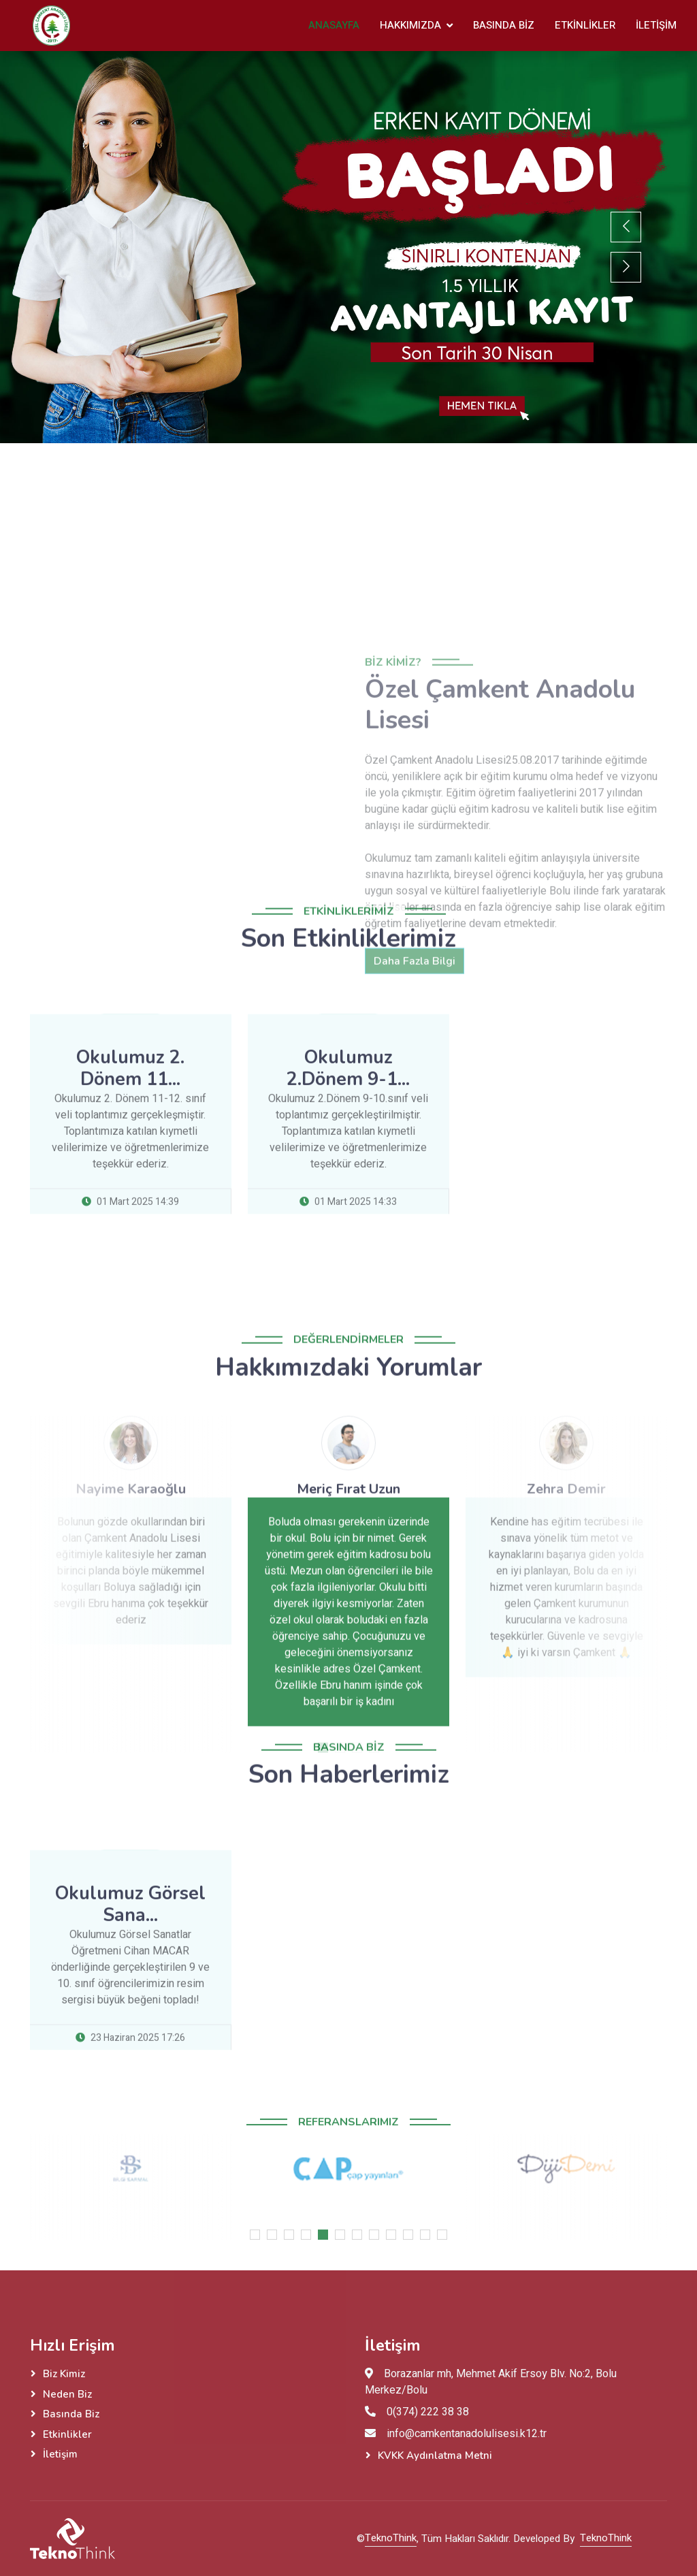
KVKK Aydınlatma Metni (435, 2455)
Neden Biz (67, 2394)
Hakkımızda (410, 25)
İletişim (656, 25)
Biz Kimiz (64, 2374)
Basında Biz (503, 25)
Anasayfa (333, 25)
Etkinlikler (585, 25)
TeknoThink (391, 2537)
